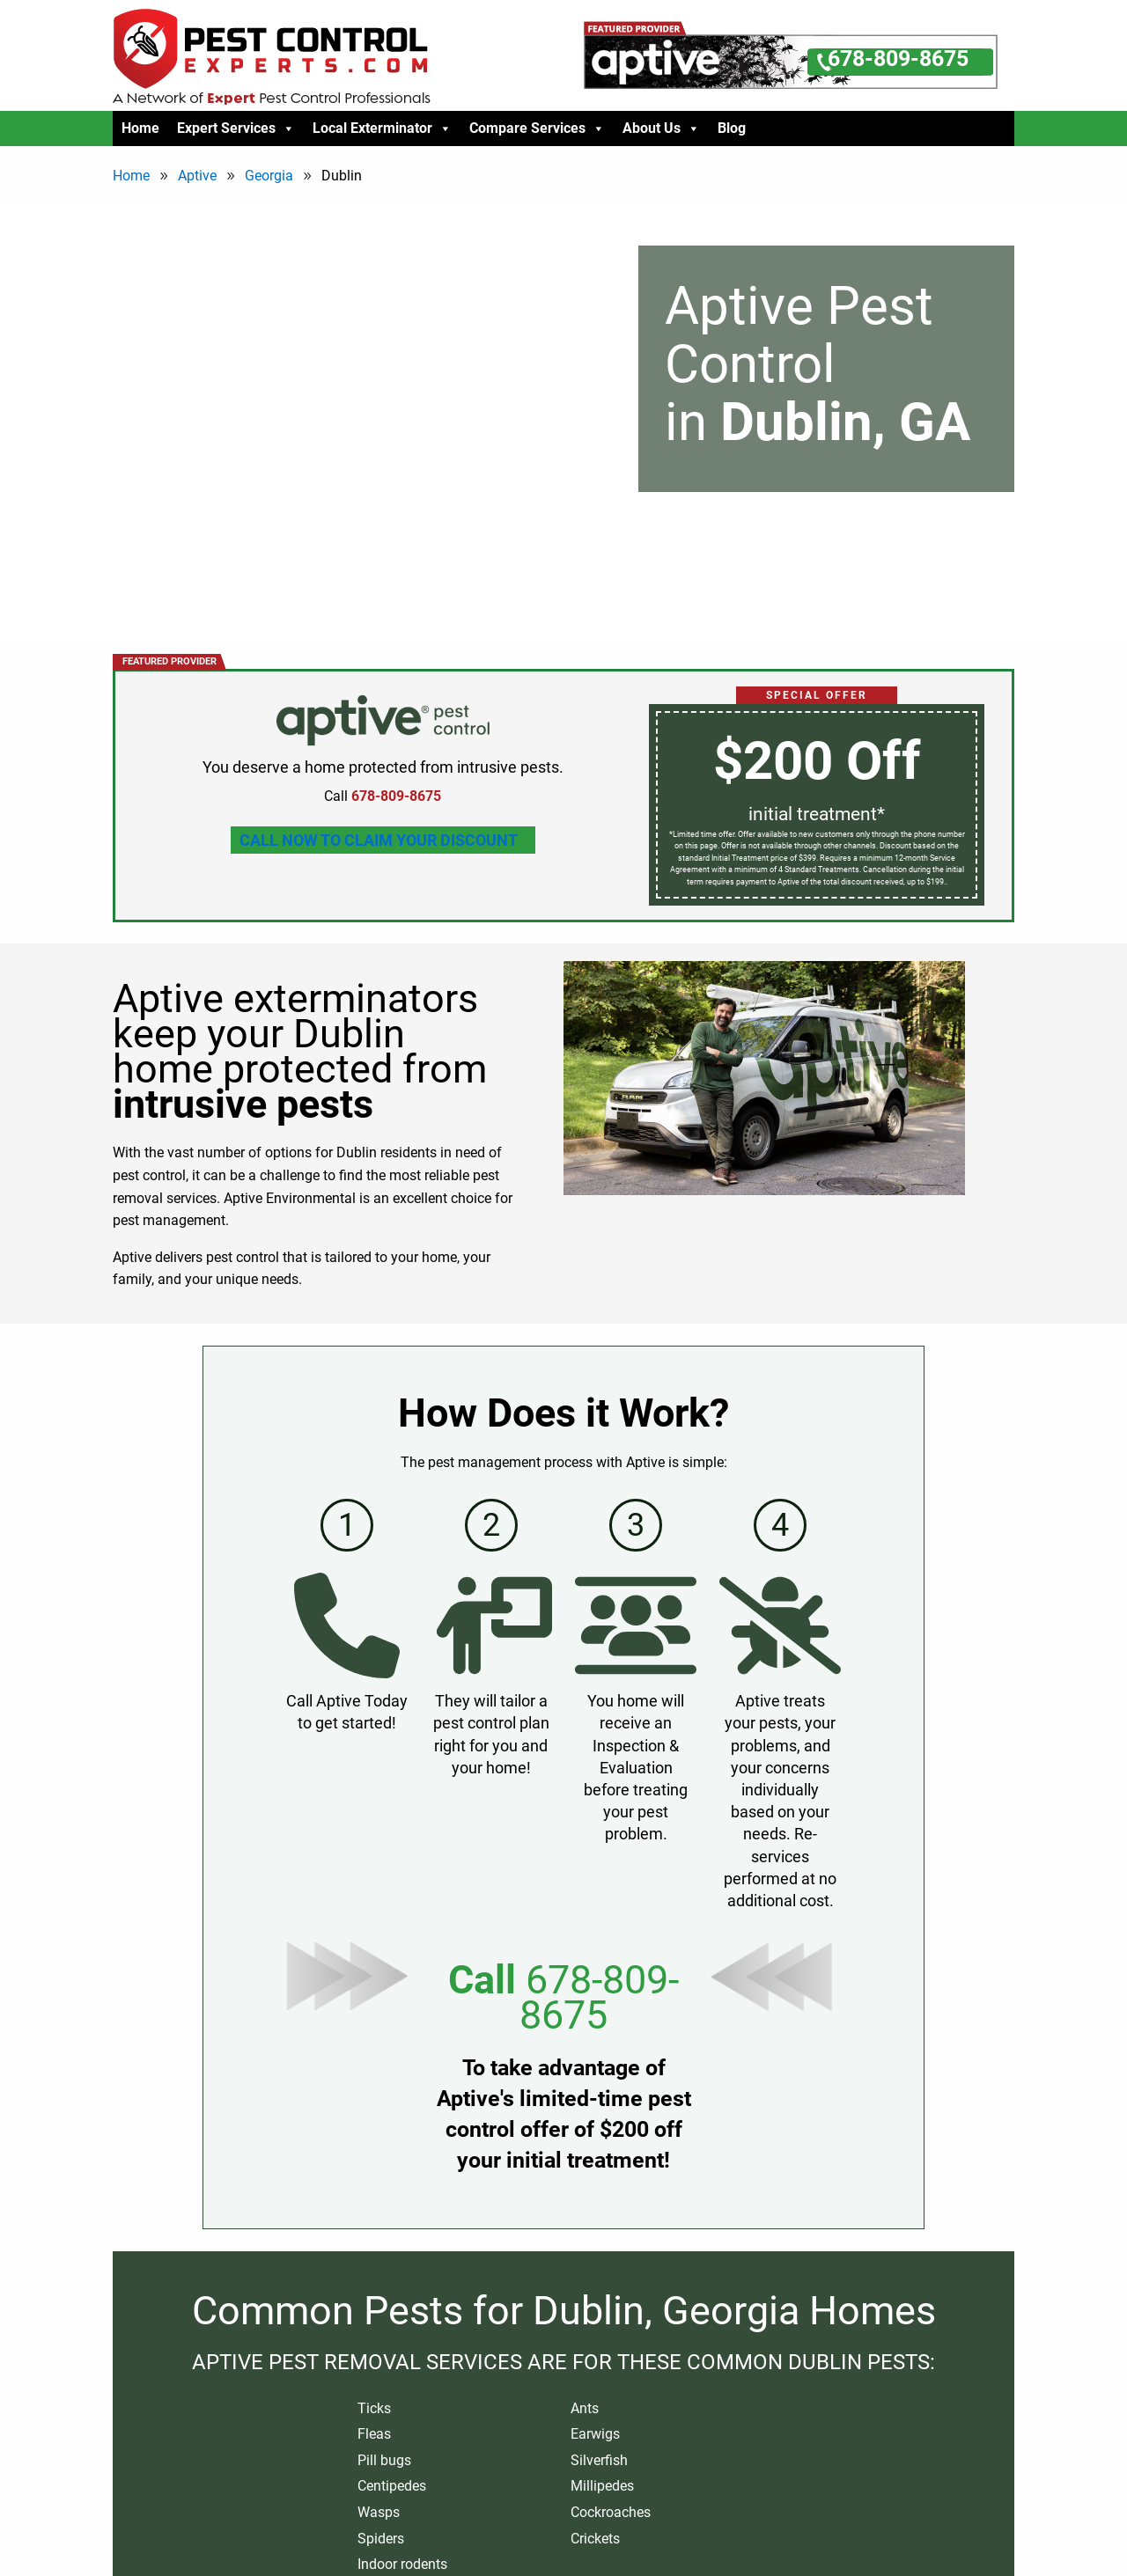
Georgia (269, 175)
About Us (661, 128)
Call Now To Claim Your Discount (378, 840)
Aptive (197, 175)
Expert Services (236, 128)
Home (140, 128)
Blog (732, 128)
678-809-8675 (599, 1997)
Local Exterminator (382, 128)
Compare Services (537, 128)
